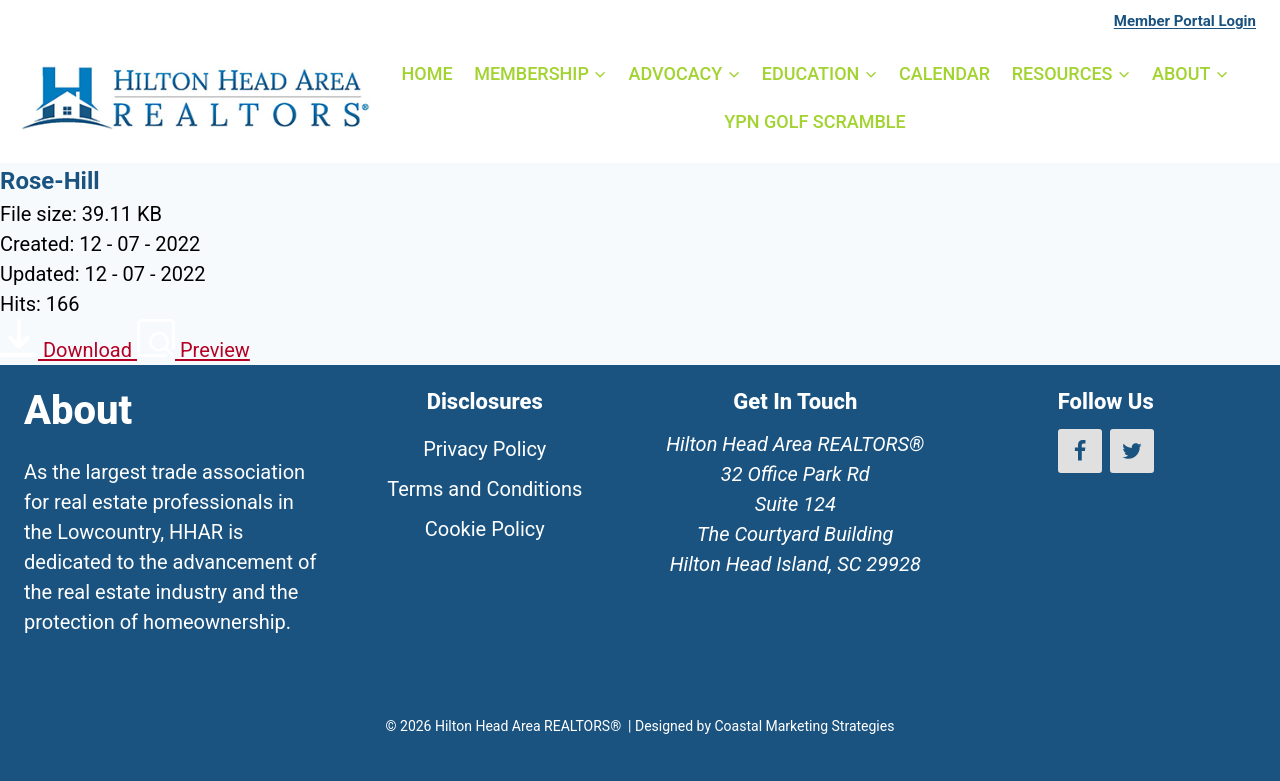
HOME (426, 73)
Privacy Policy (484, 449)
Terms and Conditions (484, 489)
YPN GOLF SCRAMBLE (814, 121)
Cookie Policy (485, 529)
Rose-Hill (50, 181)
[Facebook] (1080, 451)
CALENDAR (944, 73)
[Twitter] (1132, 451)
